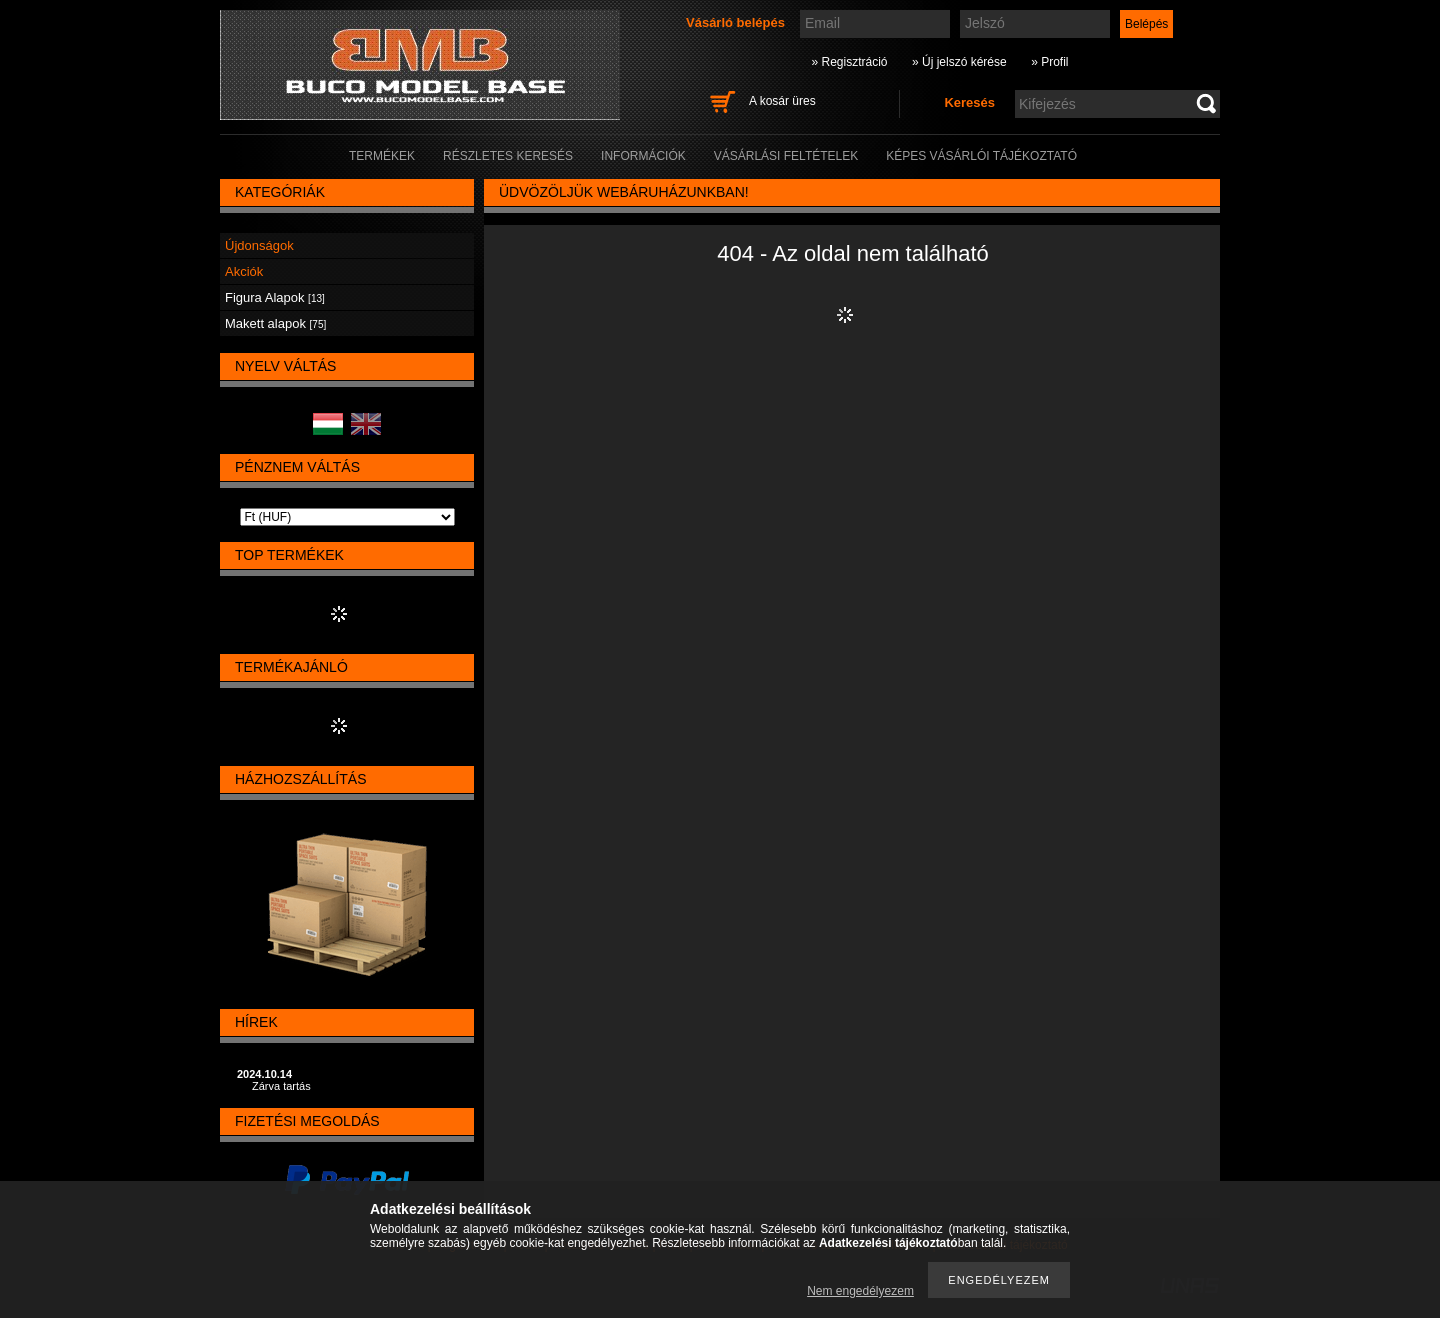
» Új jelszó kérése (959, 62)
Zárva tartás (281, 1086)
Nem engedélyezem (860, 1291)
